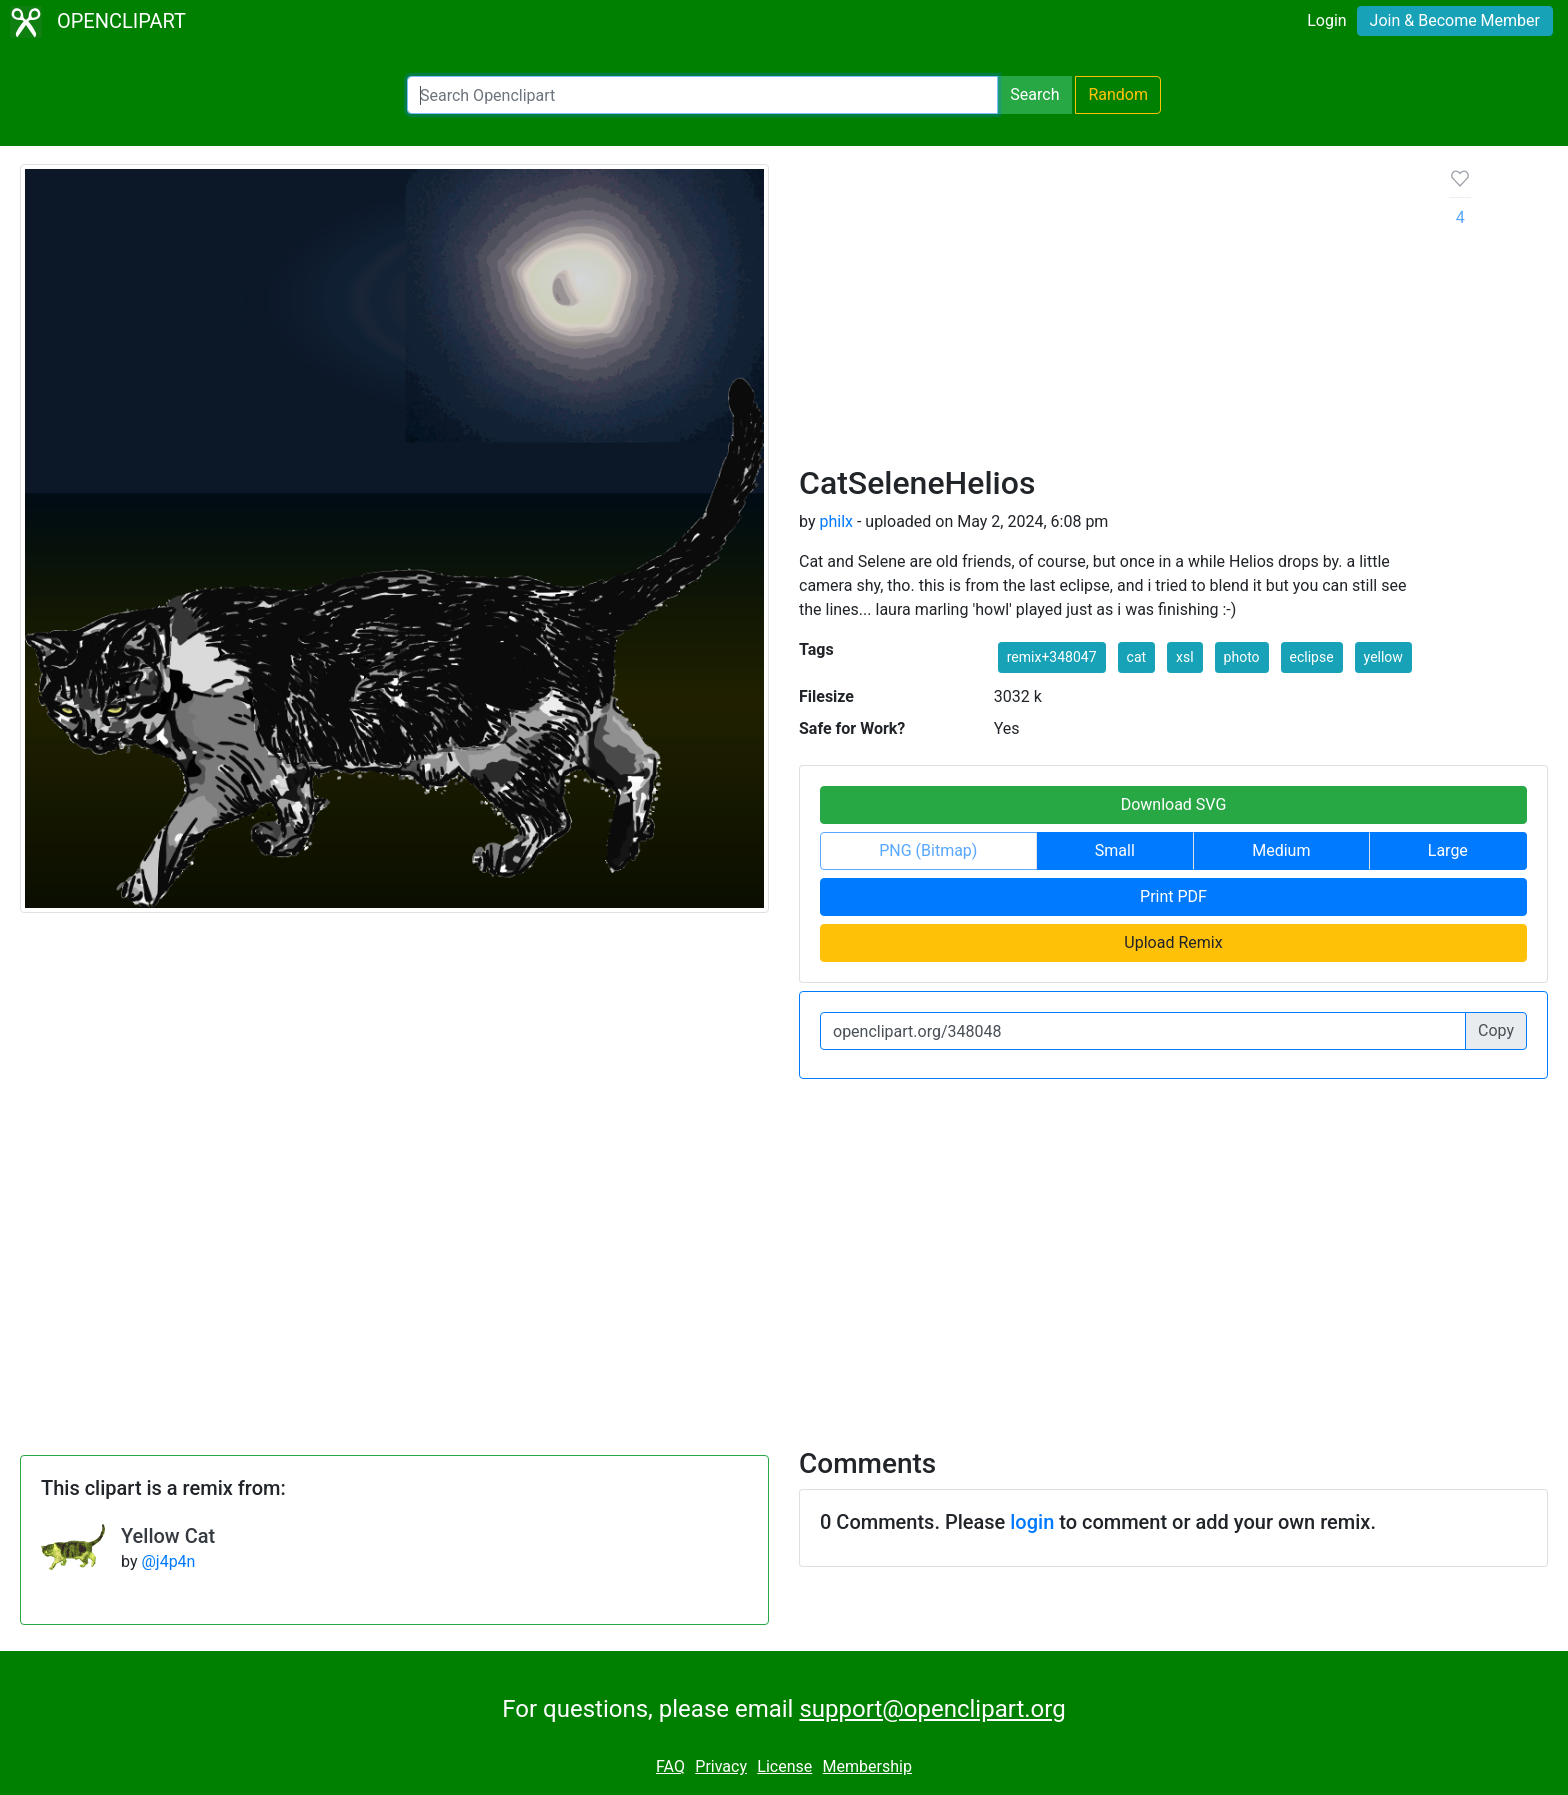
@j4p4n (168, 1561)
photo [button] (1242, 657)
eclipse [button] (1312, 657)
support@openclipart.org (932, 1709)
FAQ (670, 1766)
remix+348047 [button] (1052, 657)
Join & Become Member (1455, 20)
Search (1034, 94)
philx (836, 521)
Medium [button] (1281, 850)
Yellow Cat (168, 1536)
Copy (1496, 1030)
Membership (867, 1766)
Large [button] (1448, 850)
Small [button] (1115, 850)
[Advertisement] (1108, 314)
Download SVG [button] (1174, 804)
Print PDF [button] (1173, 896)
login (1032, 1522)
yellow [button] (1383, 657)
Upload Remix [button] (1173, 942)
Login (1326, 20)
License (784, 1766)
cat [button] (1137, 657)
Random (1118, 94)
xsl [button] (1185, 657)
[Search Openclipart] (702, 95)
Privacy (721, 1766)
